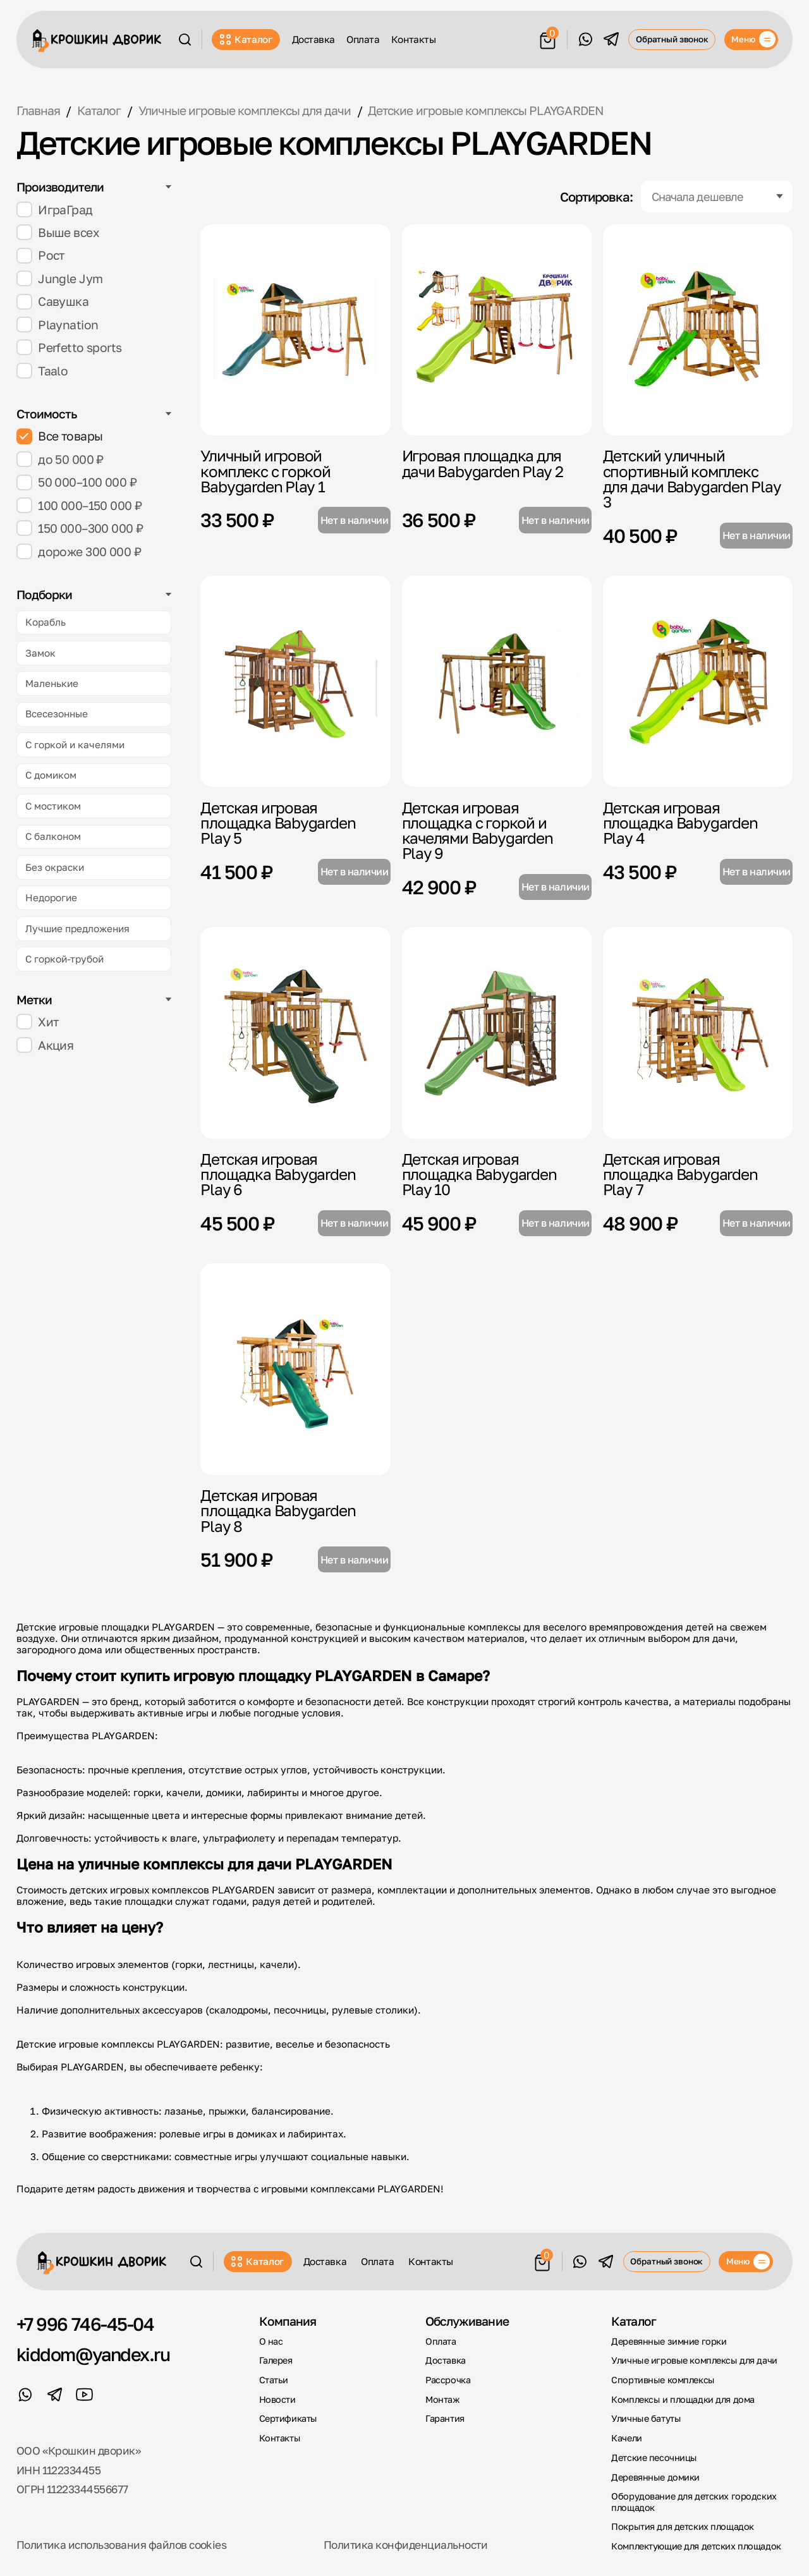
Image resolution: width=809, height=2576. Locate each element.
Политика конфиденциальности (405, 2545)
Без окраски (54, 867)
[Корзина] (548, 38)
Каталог (246, 39)
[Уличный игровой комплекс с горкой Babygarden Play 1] (295, 329)
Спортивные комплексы (662, 2379)
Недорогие (51, 897)
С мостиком (53, 805)
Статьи (273, 2379)
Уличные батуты (646, 2418)
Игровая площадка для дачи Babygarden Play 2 (482, 463)
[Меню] (751, 40)
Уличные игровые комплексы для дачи (694, 2360)
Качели (626, 2438)
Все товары (59, 436)
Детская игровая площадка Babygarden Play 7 (680, 1174)
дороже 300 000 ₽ (78, 551)
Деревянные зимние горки (668, 2341)
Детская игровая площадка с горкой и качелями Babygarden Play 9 (477, 830)
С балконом (53, 836)
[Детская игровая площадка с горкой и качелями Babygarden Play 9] (497, 681)
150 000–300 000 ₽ (79, 528)
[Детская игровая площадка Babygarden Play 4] (698, 681)
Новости (277, 2399)
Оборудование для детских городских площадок (693, 2501)
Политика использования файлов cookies (121, 2545)
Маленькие (51, 683)
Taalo (42, 371)
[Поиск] (185, 39)
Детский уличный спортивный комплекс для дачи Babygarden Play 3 (692, 478)
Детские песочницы (654, 2457)
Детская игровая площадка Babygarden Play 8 (277, 1510)
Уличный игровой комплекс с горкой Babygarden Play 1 (265, 470)
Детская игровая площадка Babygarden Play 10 (479, 1174)
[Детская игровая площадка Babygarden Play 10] (497, 1032)
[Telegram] (611, 39)
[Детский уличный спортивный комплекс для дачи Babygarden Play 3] (698, 329)
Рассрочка (447, 2379)
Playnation (57, 324)
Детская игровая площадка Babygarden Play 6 (277, 1174)
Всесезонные (56, 713)
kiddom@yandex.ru (93, 2354)
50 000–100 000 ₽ (76, 482)
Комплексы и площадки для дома (682, 2399)
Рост (40, 256)
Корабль (45, 622)
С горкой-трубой (64, 958)
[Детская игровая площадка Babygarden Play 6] (295, 1032)
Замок (40, 653)
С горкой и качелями (75, 744)
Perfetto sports (69, 347)
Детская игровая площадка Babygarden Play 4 (680, 823)
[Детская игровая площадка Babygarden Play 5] (295, 681)
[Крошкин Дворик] (97, 40)
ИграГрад (54, 209)
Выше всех (57, 232)
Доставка (313, 39)
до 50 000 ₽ (60, 459)
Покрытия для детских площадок (682, 2526)
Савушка (52, 302)
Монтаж (442, 2399)
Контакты (413, 39)
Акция (45, 1045)
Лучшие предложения (77, 928)
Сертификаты (288, 2418)
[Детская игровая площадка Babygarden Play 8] (295, 1368)
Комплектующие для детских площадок (696, 2546)
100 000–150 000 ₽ (79, 505)
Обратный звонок (672, 39)
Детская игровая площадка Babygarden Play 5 (277, 823)
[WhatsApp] (585, 39)
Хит (37, 1022)
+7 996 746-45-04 (85, 2324)
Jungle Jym (59, 278)
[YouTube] (85, 2394)
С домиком (50, 775)
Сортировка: (596, 196)
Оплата (362, 39)
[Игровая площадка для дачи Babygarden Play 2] (497, 329)
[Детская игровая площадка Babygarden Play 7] (698, 1032)
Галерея (276, 2360)
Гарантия (445, 2418)
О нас (271, 2341)
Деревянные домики (655, 2477)
